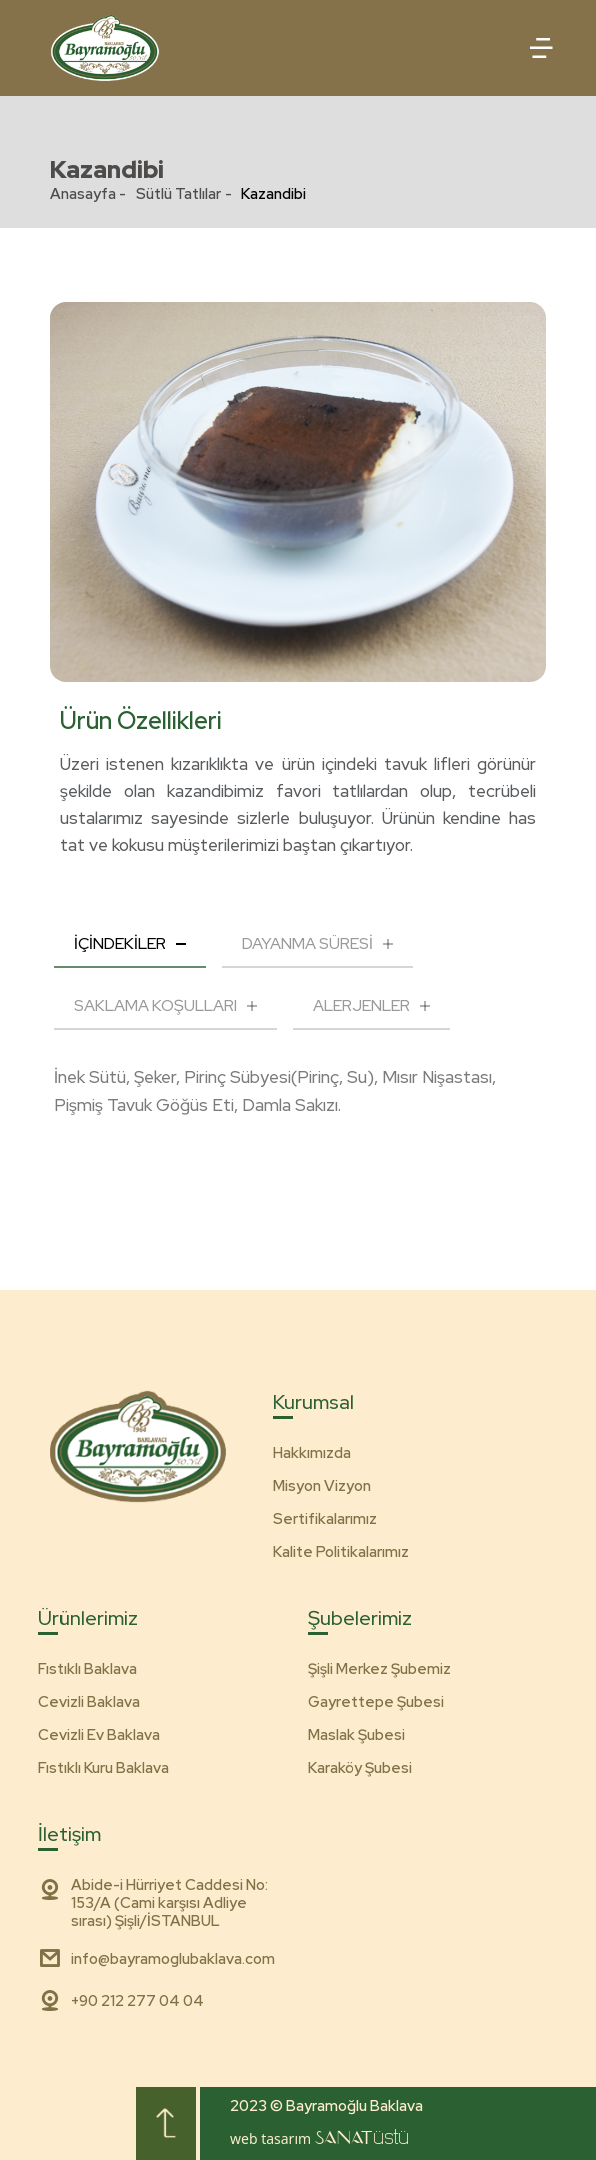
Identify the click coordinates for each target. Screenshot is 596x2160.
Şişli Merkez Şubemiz (379, 1669)
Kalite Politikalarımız (341, 1552)
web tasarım (319, 2138)
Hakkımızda (312, 1453)
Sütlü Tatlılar (178, 194)
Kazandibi (273, 194)
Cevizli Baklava (89, 1702)
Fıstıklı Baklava (87, 1669)
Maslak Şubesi (356, 1735)
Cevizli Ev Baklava (99, 1735)
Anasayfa (83, 194)
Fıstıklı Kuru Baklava (103, 1768)
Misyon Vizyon (322, 1486)
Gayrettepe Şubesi (376, 1702)
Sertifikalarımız (325, 1519)
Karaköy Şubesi (360, 1768)
